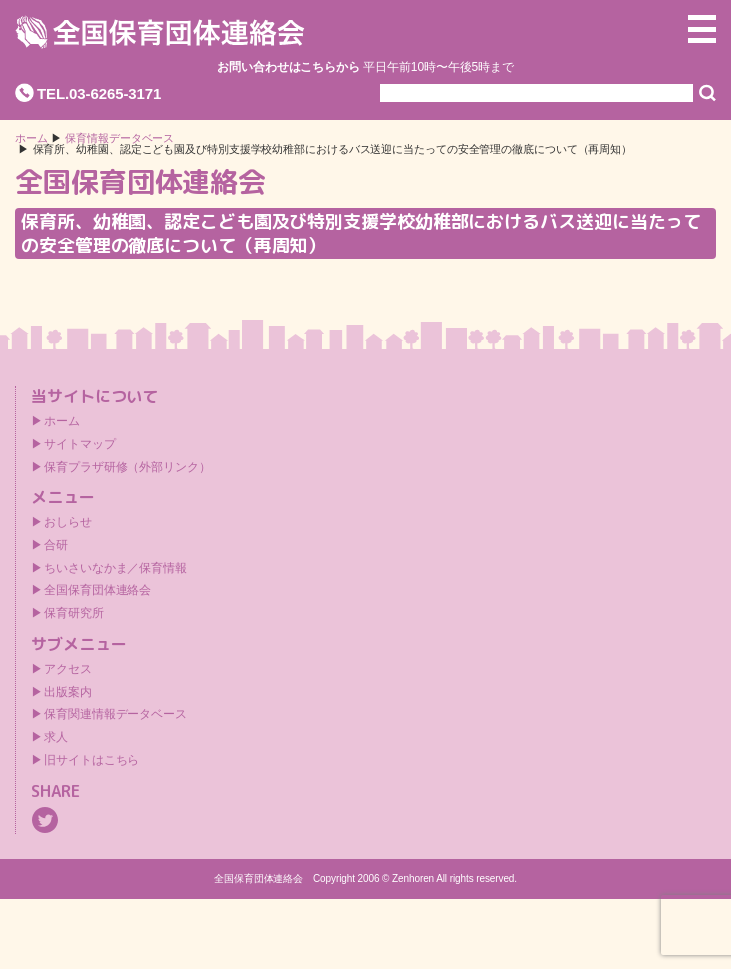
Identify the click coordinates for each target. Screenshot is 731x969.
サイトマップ (79, 444)
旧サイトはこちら (91, 760)
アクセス (68, 669)
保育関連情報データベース (115, 714)
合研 (56, 545)
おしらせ (68, 522)
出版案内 (68, 692)
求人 (56, 737)
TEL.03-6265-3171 (99, 93)
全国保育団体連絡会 (97, 590)
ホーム (31, 138)
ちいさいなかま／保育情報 (115, 568)
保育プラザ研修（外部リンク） (127, 467)
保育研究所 (74, 613)
